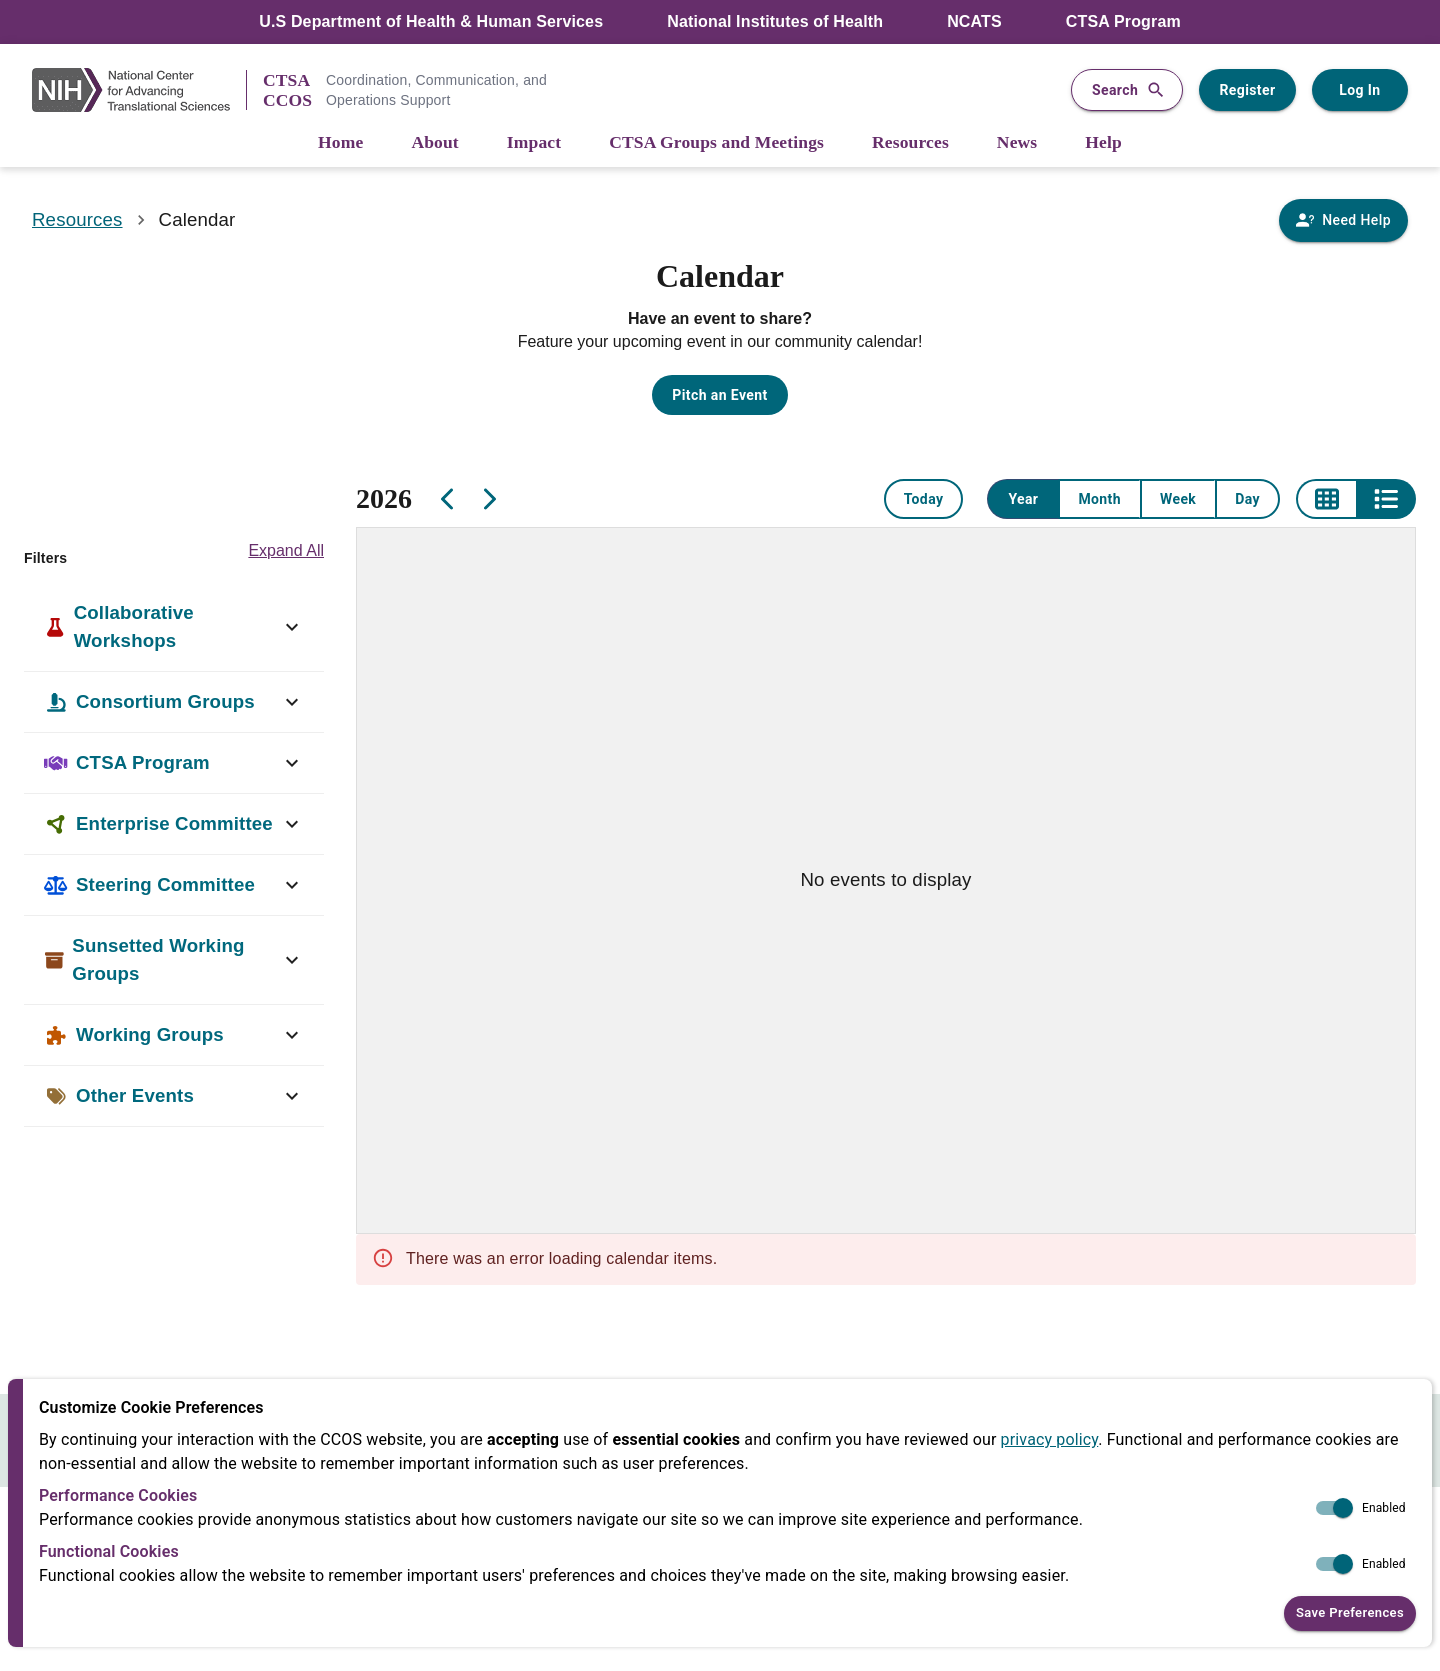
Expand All (286, 550)
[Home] (340, 143)
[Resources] (910, 143)
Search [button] (1127, 90)
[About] (434, 143)
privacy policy (1050, 1439)
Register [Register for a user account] (1247, 90)
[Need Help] (1343, 220)
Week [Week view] (1178, 499)
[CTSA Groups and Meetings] (716, 143)
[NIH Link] (139, 90)
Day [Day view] (1247, 499)
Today (924, 499)
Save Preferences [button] (1350, 1613)
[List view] (1386, 499)
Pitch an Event (719, 395)
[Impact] (534, 143)
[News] (1017, 143)
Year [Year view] (1023, 499)
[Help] (1103, 143)
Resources (77, 219)
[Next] (488, 499)
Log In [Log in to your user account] (1360, 90)
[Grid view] (1326, 499)
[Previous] (448, 499)
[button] (174, 627)
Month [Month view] (1099, 499)
